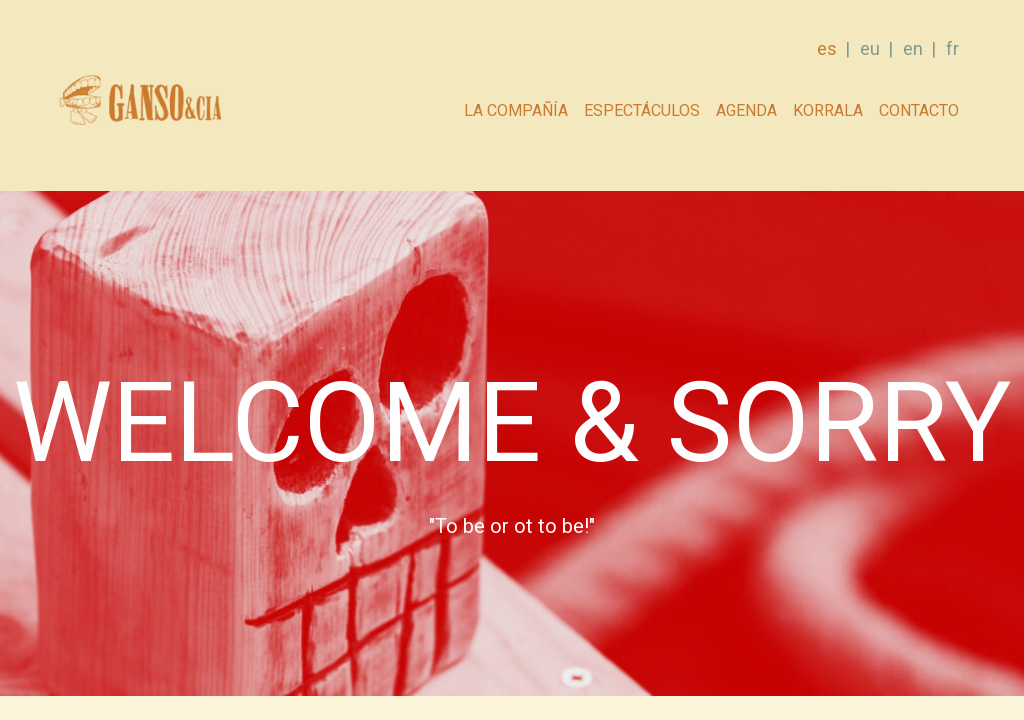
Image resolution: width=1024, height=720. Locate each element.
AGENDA (746, 110)
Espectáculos (642, 110)
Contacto (919, 110)
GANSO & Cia (139, 105)
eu (870, 48)
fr (952, 48)
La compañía (516, 110)
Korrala (828, 110)
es (827, 48)
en (913, 48)
